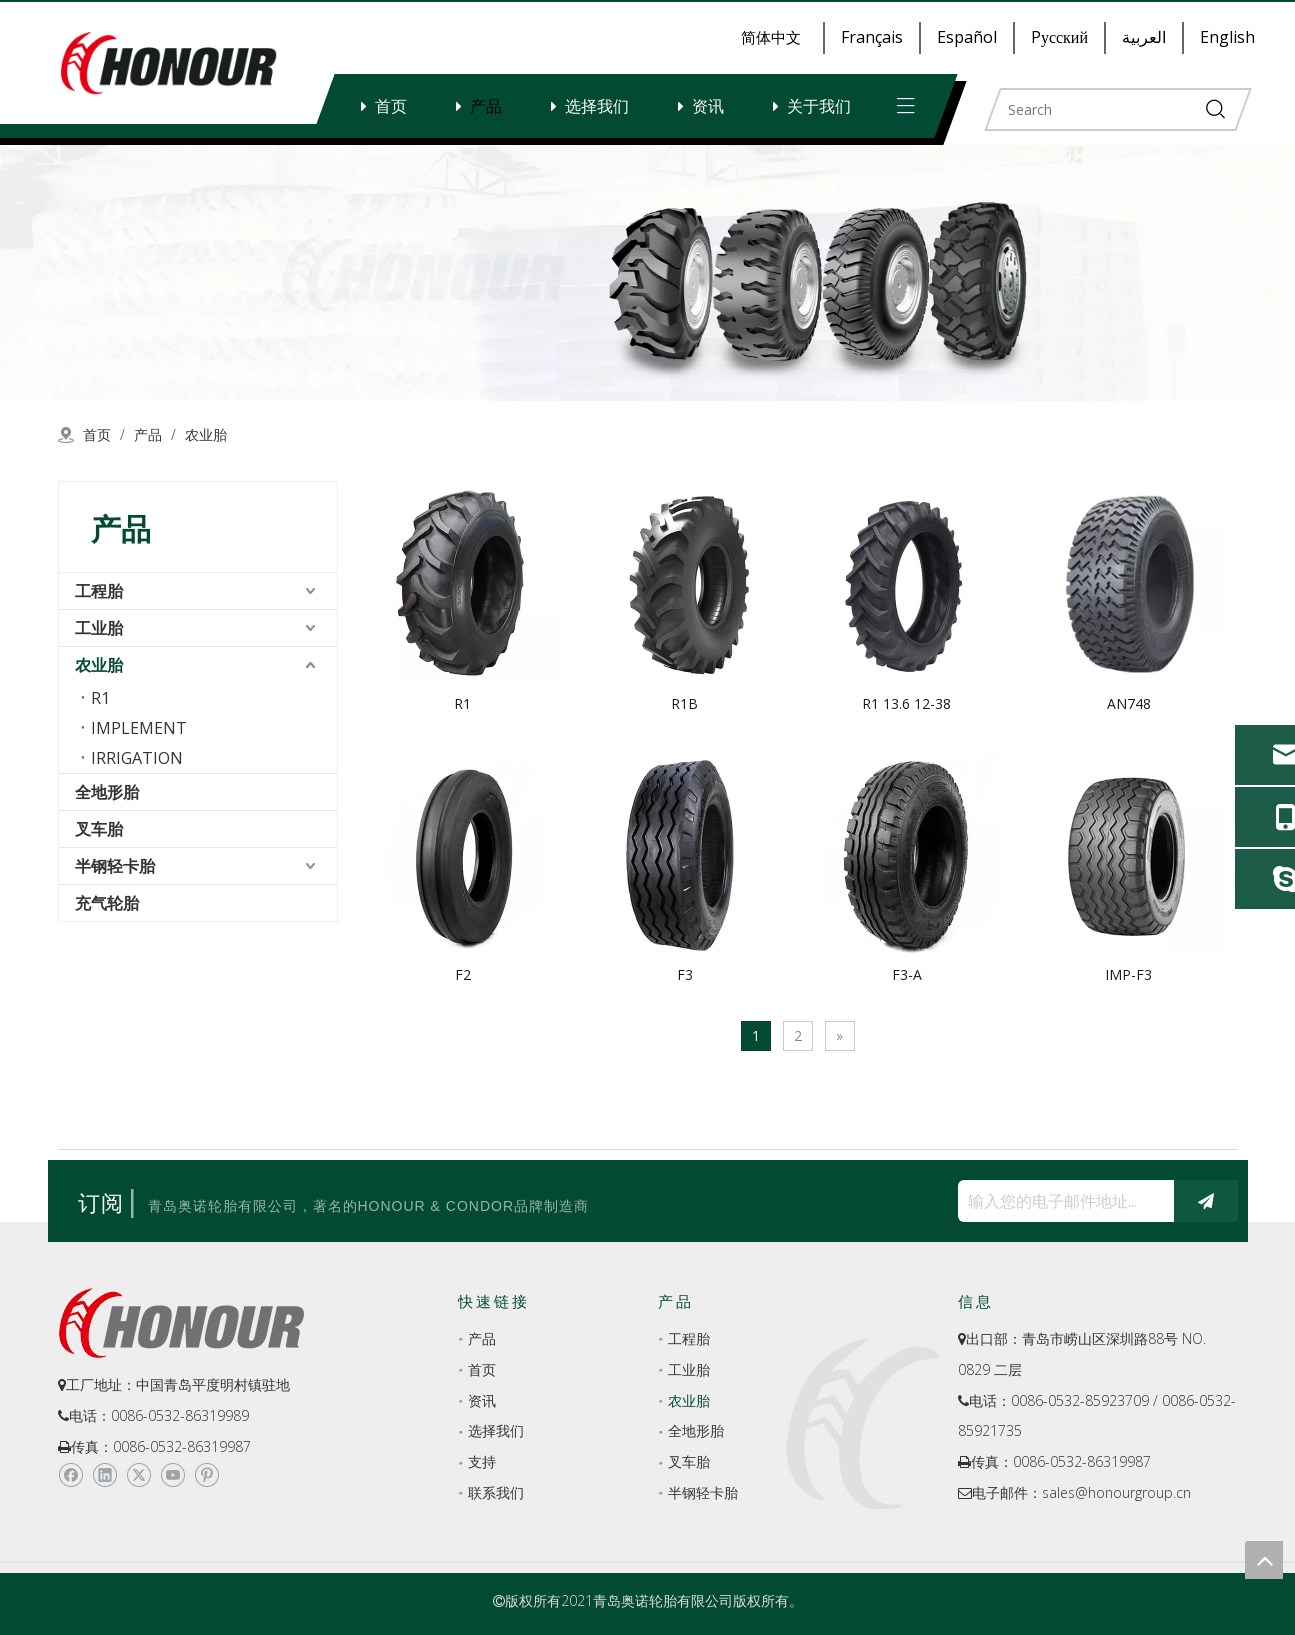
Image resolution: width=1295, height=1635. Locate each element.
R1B (684, 703)
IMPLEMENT (139, 728)
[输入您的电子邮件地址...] (1061, 1201)
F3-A (907, 974)
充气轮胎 (107, 903)
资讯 (708, 106)
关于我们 (819, 106)
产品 (486, 106)
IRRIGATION (137, 758)
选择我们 (597, 106)
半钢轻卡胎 (115, 866)
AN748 (1129, 703)
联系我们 (496, 1492)
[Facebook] (70, 1475)
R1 (100, 698)
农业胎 (99, 665)
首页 (391, 106)
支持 (482, 1461)
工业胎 (99, 628)
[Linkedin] (104, 1475)
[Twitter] (138, 1475)
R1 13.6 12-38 (906, 703)
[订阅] (1206, 1201)
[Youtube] (172, 1475)
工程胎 (99, 591)
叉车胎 (99, 829)
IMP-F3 (1128, 974)
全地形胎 (107, 792)
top (1264, 1560)
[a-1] (647, 273)
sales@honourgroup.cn (1116, 1492)
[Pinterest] (206, 1475)
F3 (685, 974)
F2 (463, 974)
